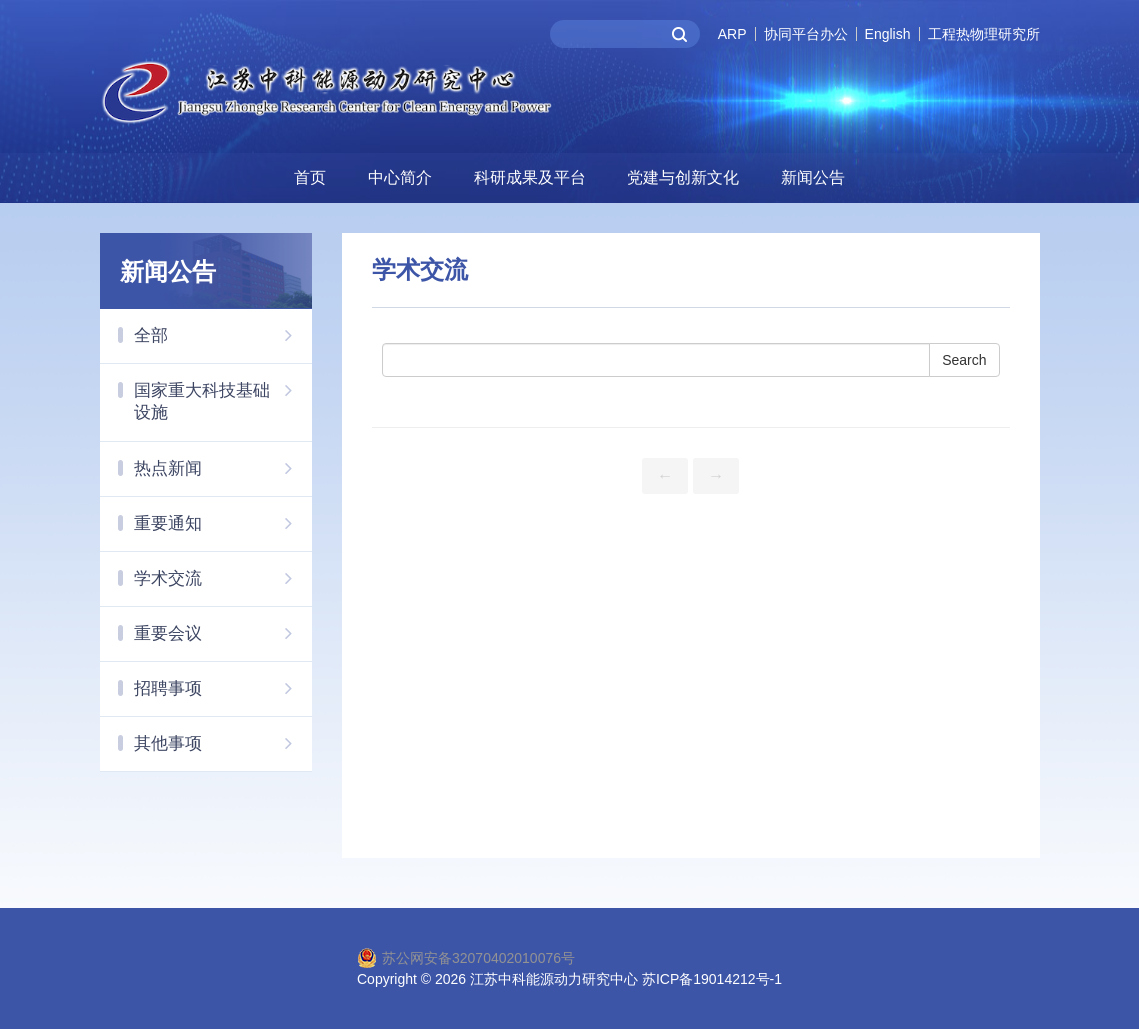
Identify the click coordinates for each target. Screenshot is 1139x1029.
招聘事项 (223, 688)
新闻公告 (813, 177)
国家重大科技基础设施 (223, 393)
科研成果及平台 (530, 177)
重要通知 (223, 523)
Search (964, 360)
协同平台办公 (806, 34)
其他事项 (223, 743)
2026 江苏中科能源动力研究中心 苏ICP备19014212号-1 (608, 979)
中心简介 (400, 177)
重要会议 (223, 633)
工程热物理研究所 (984, 34)
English (888, 34)
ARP (732, 34)
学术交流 (223, 578)
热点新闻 (223, 468)
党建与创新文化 (683, 177)
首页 (310, 177)
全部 (223, 335)
